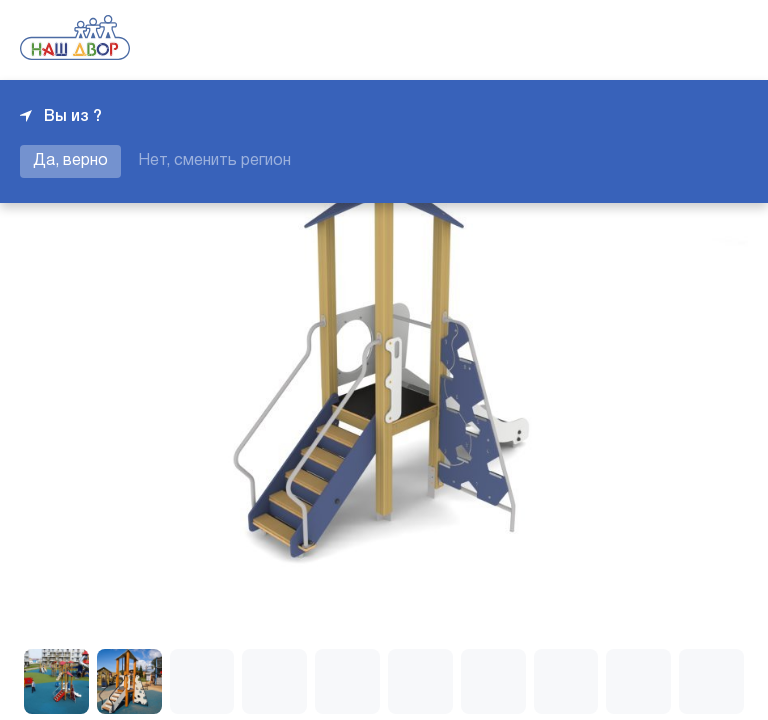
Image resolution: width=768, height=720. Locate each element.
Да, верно (70, 161)
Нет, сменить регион (214, 161)
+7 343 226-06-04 (680, 40)
